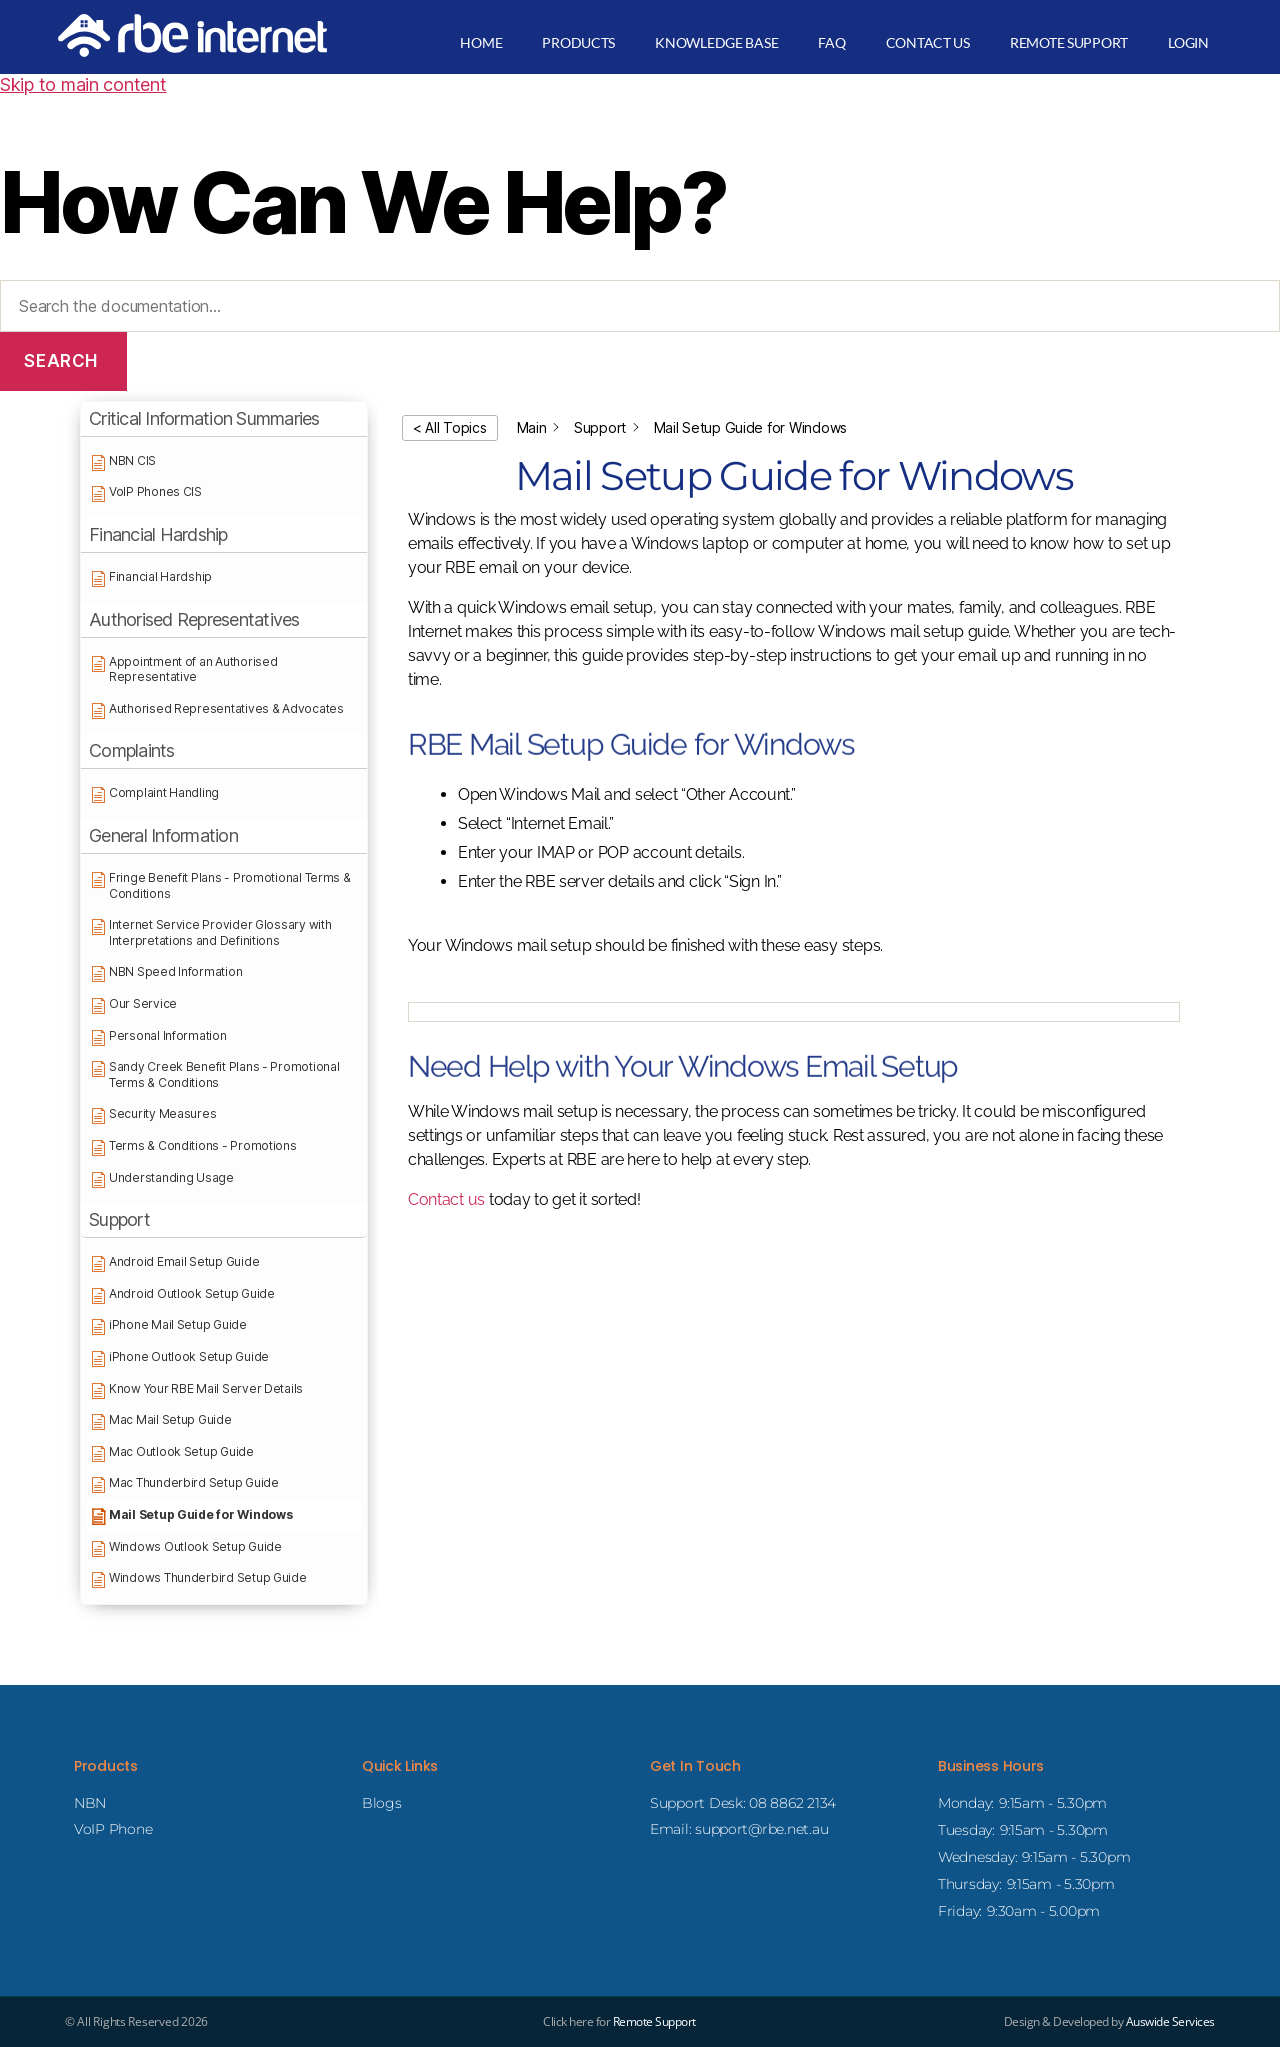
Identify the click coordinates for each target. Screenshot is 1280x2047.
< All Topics (450, 427)
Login (1188, 42)
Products (578, 42)
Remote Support (1069, 42)
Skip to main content (83, 84)
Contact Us (928, 42)
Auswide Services (1170, 2021)
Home (481, 42)
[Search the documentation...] (640, 306)
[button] (224, 419)
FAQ (831, 42)
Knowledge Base (716, 42)
